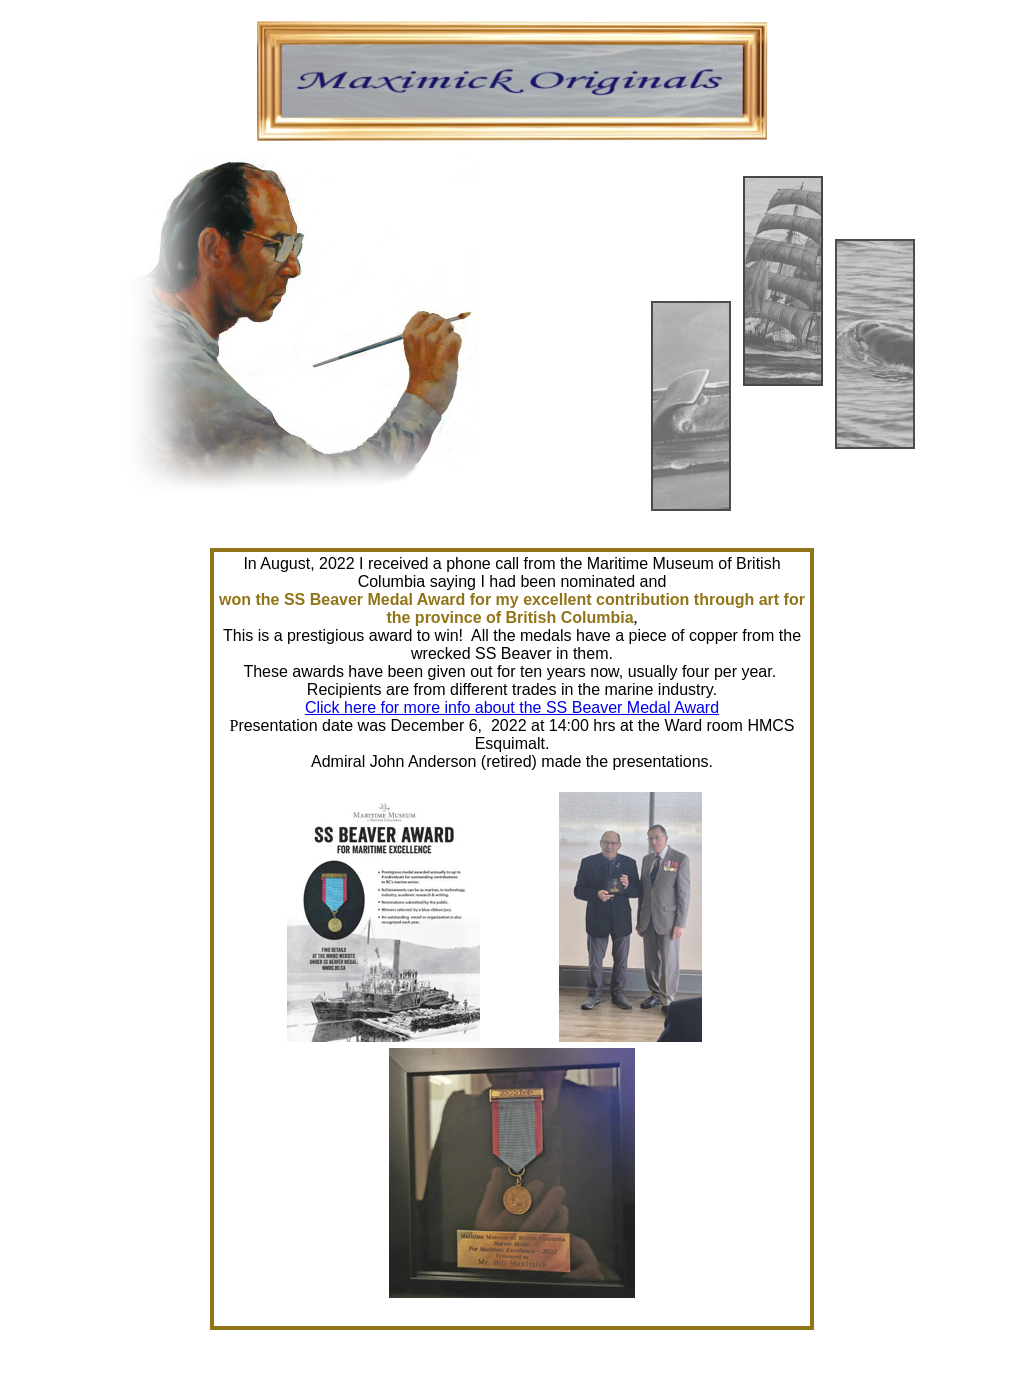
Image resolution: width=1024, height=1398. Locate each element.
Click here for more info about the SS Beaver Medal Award (512, 707)
